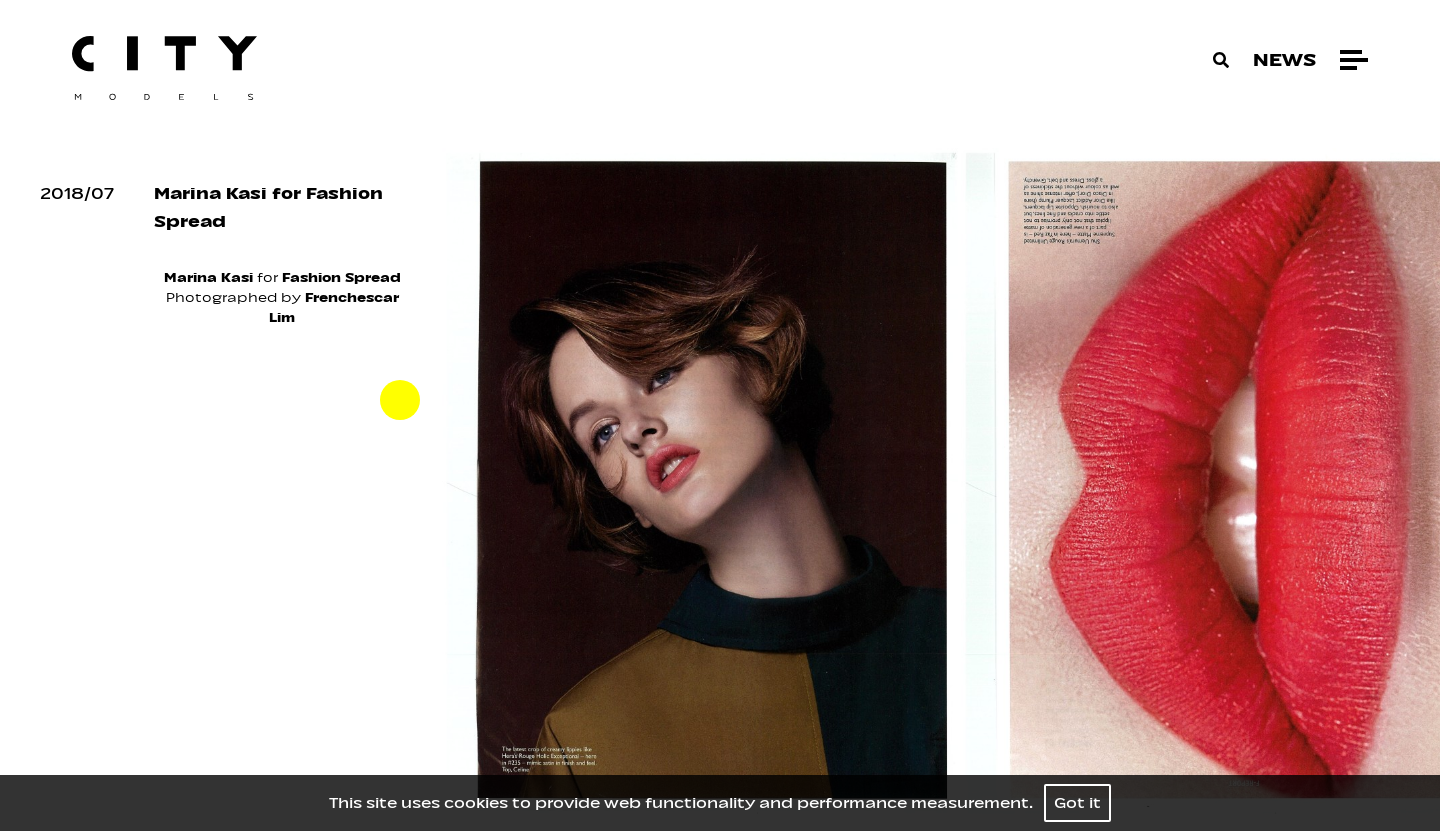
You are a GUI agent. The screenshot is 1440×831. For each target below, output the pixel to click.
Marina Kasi (208, 277)
